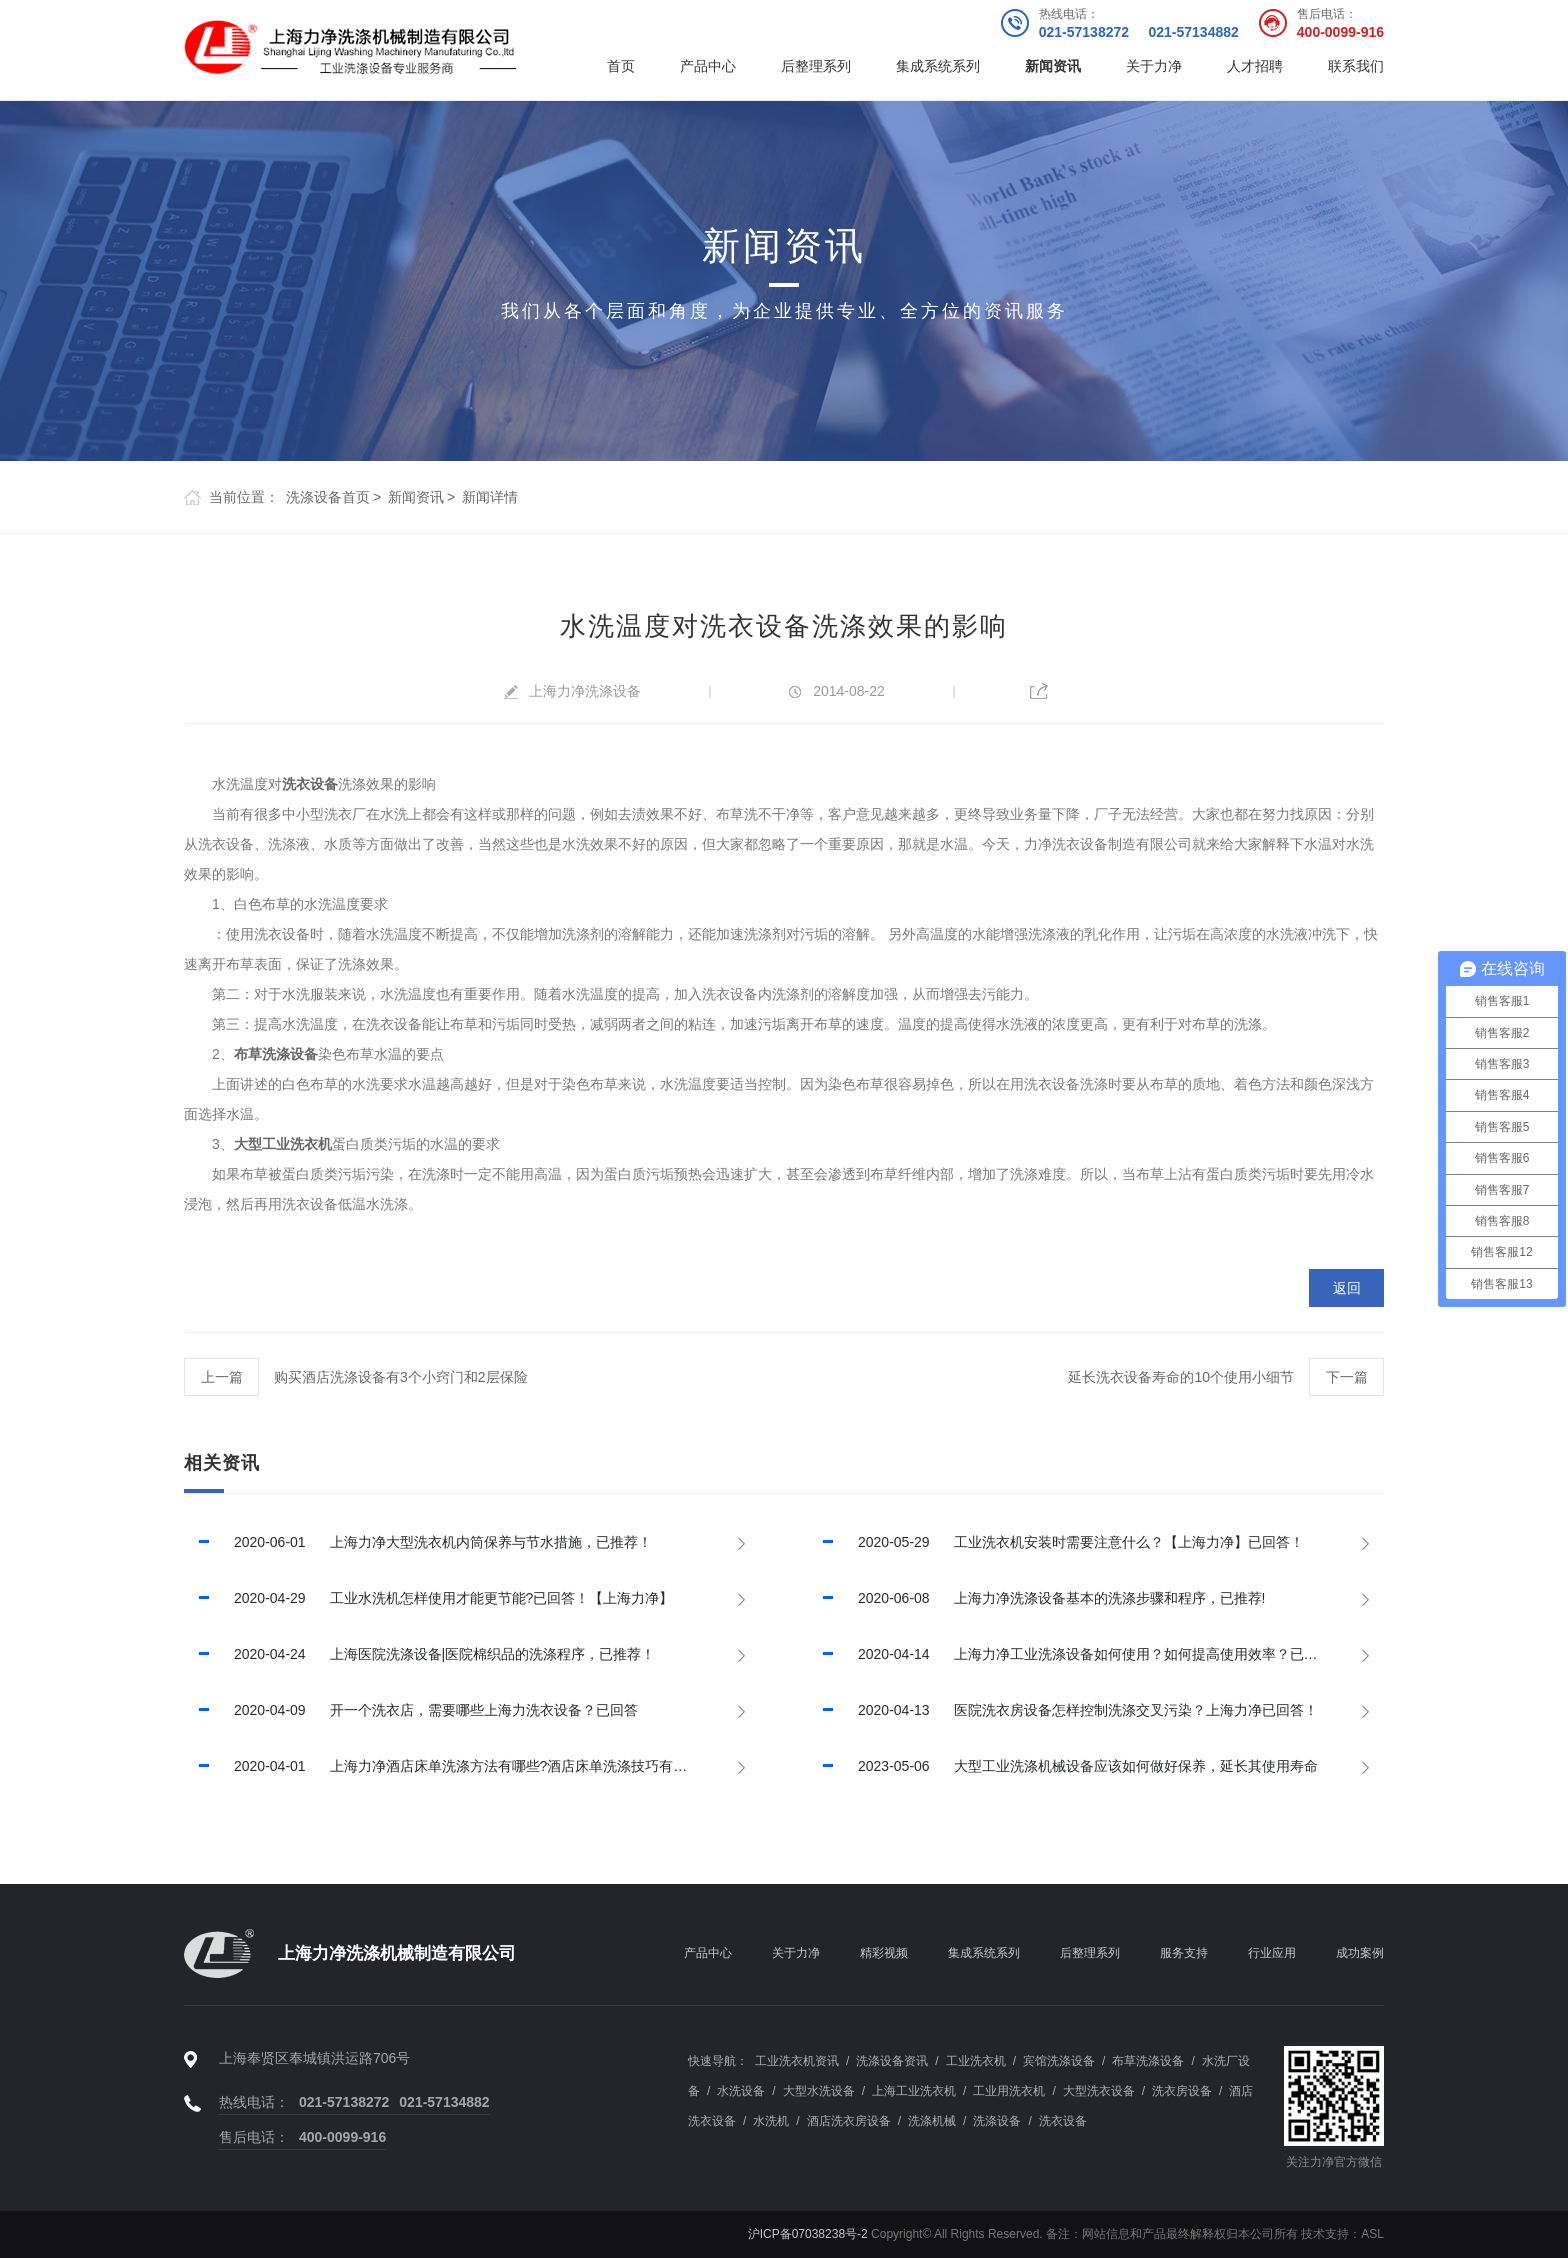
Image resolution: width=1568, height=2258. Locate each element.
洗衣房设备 (1182, 2091)
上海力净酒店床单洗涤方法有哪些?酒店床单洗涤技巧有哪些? (446, 1766)
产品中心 (708, 66)
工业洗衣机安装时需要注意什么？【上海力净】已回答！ (1056, 1542)
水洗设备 (741, 2091)
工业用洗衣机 (1009, 2091)
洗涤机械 (932, 2121)
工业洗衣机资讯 (797, 2061)
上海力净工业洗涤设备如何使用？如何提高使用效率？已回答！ (1077, 1654)
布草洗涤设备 (276, 1054)
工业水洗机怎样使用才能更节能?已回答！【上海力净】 (428, 1598)
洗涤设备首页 (328, 497)
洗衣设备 (310, 784)
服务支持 (1184, 1953)
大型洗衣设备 (1099, 2091)
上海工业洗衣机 (914, 2091)
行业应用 (1272, 1953)
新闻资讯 (1053, 66)
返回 (1347, 1288)
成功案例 (1360, 1953)
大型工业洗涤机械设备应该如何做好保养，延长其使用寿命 (1063, 1766)
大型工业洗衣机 (283, 1144)
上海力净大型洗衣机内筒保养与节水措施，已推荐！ (418, 1542)
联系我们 (1356, 66)
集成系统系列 (938, 66)
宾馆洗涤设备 (1059, 2061)
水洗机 (771, 2121)
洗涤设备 (997, 2121)
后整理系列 (816, 66)
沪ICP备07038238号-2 (808, 2234)
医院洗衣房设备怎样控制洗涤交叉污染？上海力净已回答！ (1063, 1710)
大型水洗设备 (819, 2091)
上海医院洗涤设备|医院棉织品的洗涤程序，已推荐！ (419, 1654)
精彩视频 (884, 1953)
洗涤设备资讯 (892, 2061)
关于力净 (1154, 66)
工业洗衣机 (976, 2061)
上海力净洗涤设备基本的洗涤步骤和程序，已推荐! (1036, 1598)
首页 (621, 66)
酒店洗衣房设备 (849, 2121)
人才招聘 (1255, 66)
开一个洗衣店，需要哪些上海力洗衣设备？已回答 (411, 1710)
